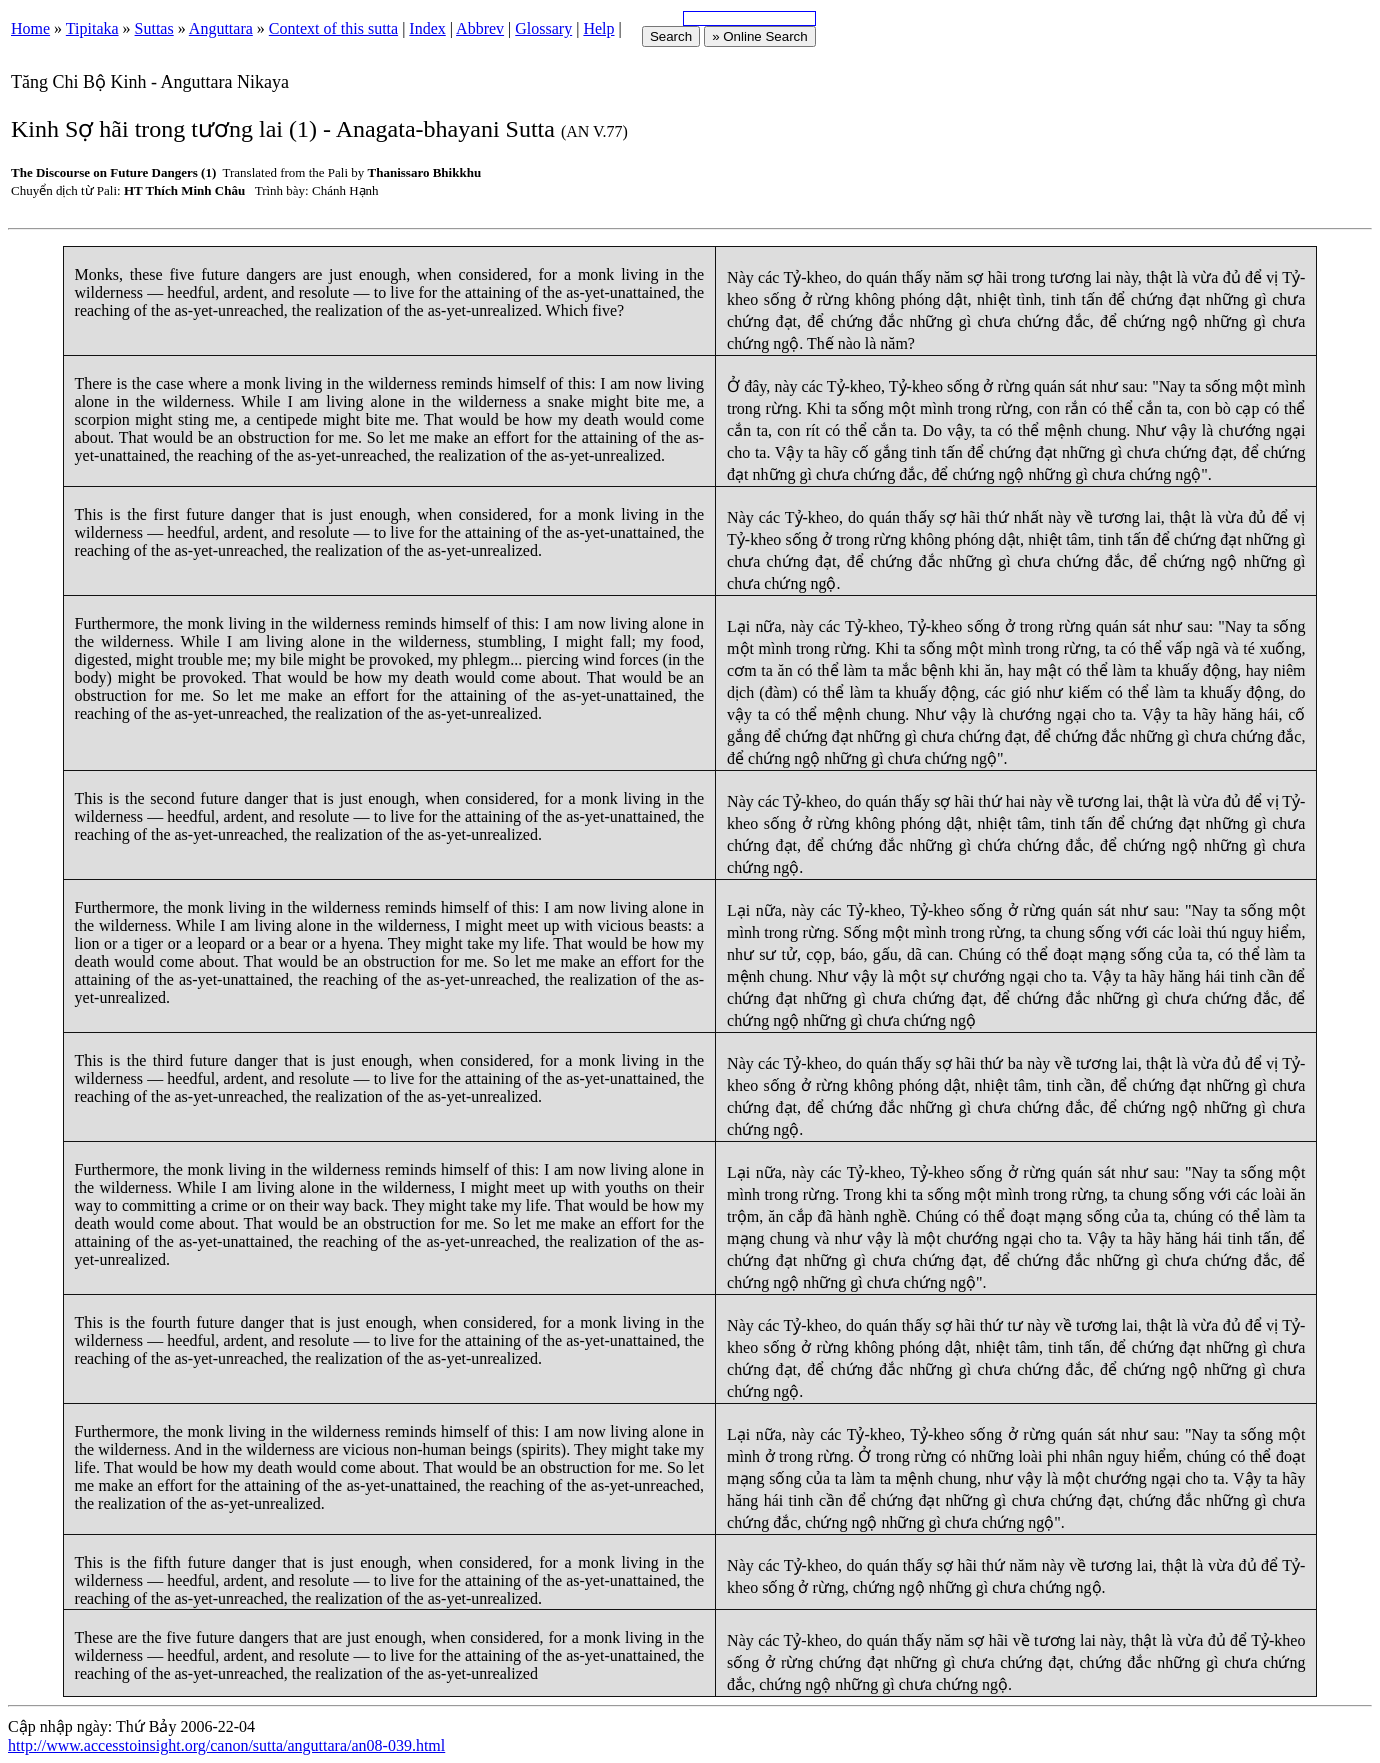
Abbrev (480, 28)
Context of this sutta (333, 28)
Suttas (154, 28)
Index (427, 28)
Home (30, 28)
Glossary (543, 28)
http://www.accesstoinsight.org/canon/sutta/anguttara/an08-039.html (226, 1745)
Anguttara (221, 28)
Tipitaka (92, 28)
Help (598, 28)
